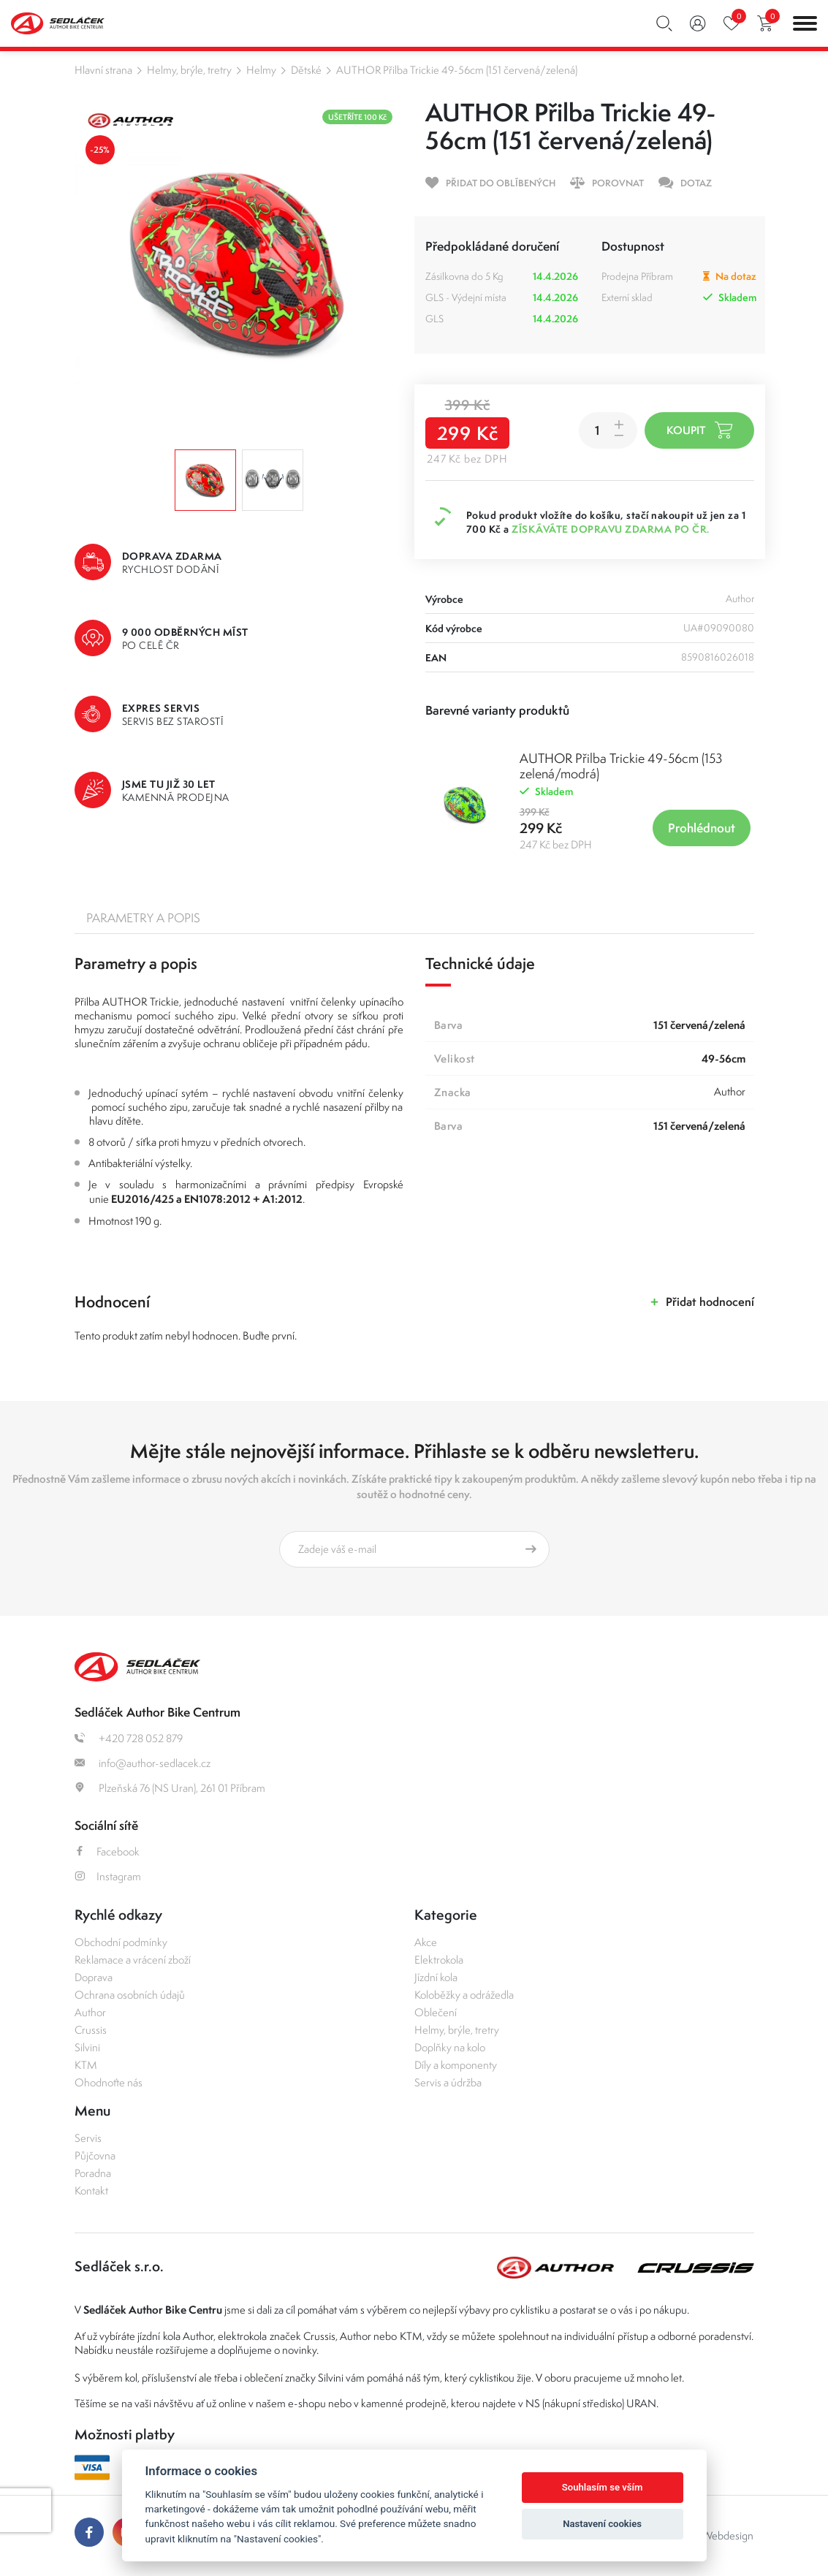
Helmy (261, 70)
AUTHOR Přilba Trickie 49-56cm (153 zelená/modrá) (621, 766)
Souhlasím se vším (602, 2487)
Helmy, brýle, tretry (189, 70)
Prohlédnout (701, 827)
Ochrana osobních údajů (130, 1995)
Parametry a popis (143, 918)
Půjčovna (95, 2155)
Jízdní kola (435, 1977)
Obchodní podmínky (121, 1942)
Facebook (107, 1851)
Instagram (108, 1876)
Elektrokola (438, 1960)
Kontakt (91, 2190)
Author (90, 2012)
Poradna (93, 2173)
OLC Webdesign (716, 2535)
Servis (88, 2138)
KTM (86, 2065)
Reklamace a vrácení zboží (133, 1960)
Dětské (306, 70)
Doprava (94, 1977)
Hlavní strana (103, 70)
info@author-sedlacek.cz (142, 1763)
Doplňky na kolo (449, 2047)
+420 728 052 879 (129, 1738)
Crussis (91, 2030)
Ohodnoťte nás (109, 2082)
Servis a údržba (448, 2082)
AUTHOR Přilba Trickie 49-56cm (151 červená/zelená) (456, 70)
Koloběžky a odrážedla (464, 1995)
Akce (425, 1942)
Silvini (87, 2047)
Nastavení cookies (602, 2523)
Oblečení (435, 2012)
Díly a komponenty (455, 2065)
